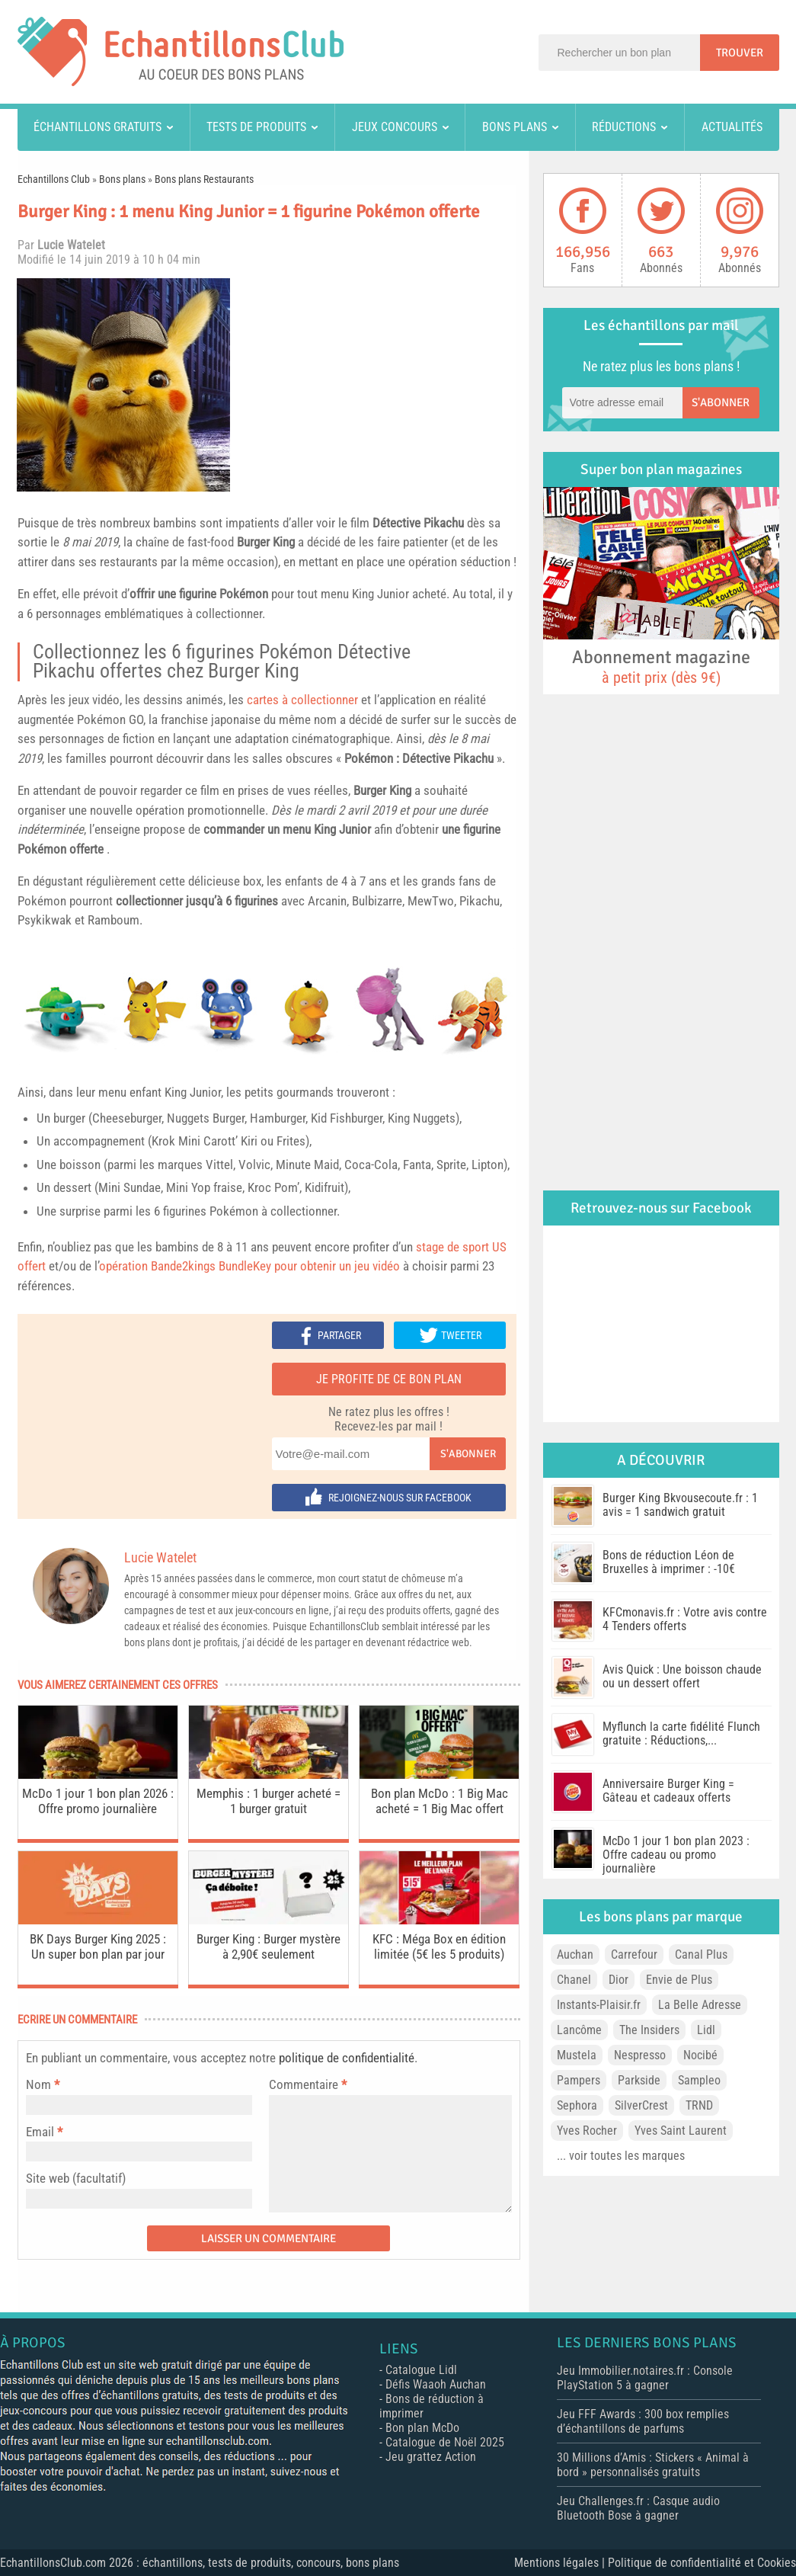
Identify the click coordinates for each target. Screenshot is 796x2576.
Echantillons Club (54, 179)
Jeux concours (394, 127)
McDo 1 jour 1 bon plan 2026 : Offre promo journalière (98, 1801)
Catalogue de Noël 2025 (444, 2442)
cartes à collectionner (302, 699)
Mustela (576, 2055)
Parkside (639, 2080)
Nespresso (640, 2055)
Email (40, 2131)
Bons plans (514, 127)
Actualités (732, 127)
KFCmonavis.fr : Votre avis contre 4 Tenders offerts (685, 1619)
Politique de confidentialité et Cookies (702, 2562)
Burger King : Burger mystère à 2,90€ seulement (268, 1946)
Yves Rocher (587, 2130)
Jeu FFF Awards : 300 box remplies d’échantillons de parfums (643, 2421)
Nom (38, 2084)
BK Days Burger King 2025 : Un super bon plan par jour (98, 1946)
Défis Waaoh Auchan (435, 2384)
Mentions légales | (561, 2562)
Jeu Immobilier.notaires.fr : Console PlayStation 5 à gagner (645, 2377)
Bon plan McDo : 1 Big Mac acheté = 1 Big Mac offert (439, 1801)
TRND (699, 2105)
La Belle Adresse (699, 2005)
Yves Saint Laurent (681, 2130)
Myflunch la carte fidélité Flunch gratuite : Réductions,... (681, 1733)
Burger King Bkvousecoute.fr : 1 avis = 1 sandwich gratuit (680, 1505)
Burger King (266, 541)
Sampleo (699, 2080)
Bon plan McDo (422, 2428)
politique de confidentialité (346, 2057)
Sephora (577, 2105)
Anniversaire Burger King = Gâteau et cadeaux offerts (668, 1791)
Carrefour (634, 1954)
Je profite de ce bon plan (389, 1379)
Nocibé (700, 2055)
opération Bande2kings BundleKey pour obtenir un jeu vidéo (249, 1266)
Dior (618, 1979)
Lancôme (579, 2030)
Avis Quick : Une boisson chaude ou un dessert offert (682, 1676)
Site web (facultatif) (76, 2178)
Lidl (706, 2030)
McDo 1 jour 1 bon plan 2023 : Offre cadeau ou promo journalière (676, 1855)
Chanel (574, 1979)
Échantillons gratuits (97, 127)
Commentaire (308, 2084)
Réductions (624, 127)
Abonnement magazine (661, 666)
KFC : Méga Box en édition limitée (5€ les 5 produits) (439, 1946)
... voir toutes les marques (621, 2155)
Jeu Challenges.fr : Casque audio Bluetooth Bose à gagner (638, 2508)
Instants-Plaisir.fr (599, 2005)
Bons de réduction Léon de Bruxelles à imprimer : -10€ (669, 1562)
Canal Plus (701, 1954)
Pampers (578, 2080)
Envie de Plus (679, 1979)
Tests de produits (256, 127)
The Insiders (649, 2030)
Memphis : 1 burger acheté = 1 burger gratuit (268, 1801)
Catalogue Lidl (421, 2370)
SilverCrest (641, 2105)
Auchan (575, 1954)
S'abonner (468, 1453)
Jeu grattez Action (430, 2456)
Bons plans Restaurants (204, 179)
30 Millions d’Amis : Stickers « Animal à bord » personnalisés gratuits (653, 2464)
